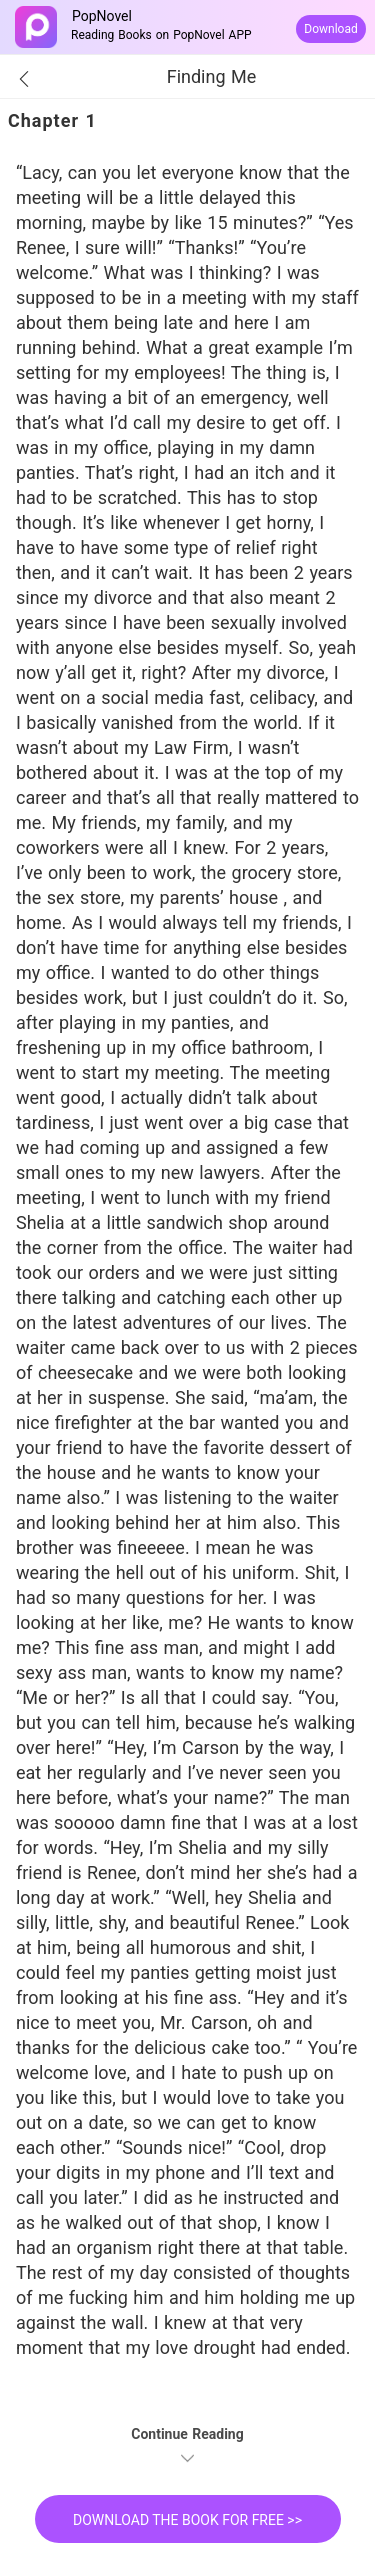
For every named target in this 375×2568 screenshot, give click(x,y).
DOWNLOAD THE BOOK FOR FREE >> (187, 2520)
